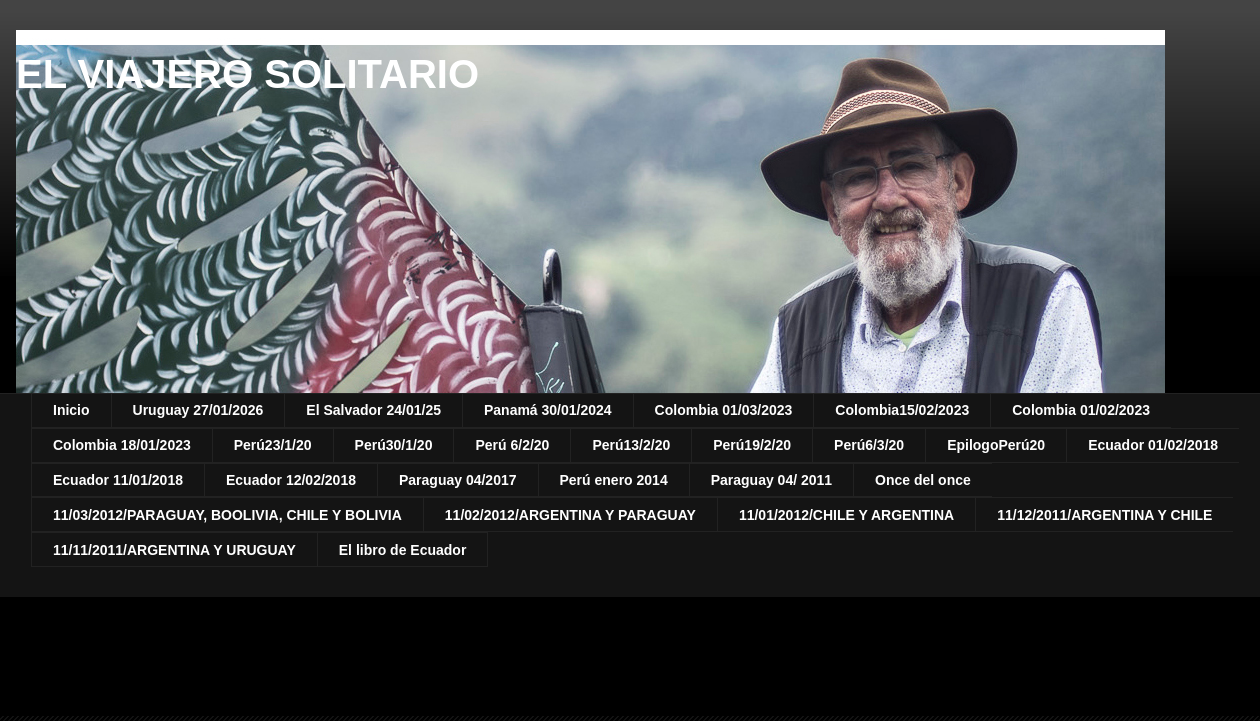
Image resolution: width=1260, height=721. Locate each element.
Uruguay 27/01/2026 (198, 410)
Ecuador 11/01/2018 (118, 480)
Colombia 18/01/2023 (122, 445)
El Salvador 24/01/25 (373, 410)
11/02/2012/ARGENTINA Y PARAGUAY (570, 515)
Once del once (923, 480)
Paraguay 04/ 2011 (771, 480)
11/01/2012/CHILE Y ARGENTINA (846, 515)
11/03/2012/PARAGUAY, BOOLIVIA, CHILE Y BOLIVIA (227, 515)
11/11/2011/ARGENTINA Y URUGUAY (174, 550)
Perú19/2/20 (752, 445)
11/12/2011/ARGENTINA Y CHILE (1104, 515)
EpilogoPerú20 (996, 445)
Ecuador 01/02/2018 (1153, 445)
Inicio (71, 410)
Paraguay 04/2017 (458, 480)
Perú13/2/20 (631, 445)
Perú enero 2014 (614, 480)
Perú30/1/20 (394, 445)
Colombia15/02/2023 (902, 410)
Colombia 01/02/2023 (1081, 410)
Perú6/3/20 (869, 445)
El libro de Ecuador (403, 550)
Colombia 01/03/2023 (724, 410)
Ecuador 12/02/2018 (291, 480)
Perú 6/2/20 (512, 445)
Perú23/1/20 (273, 445)
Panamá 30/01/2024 (548, 410)
